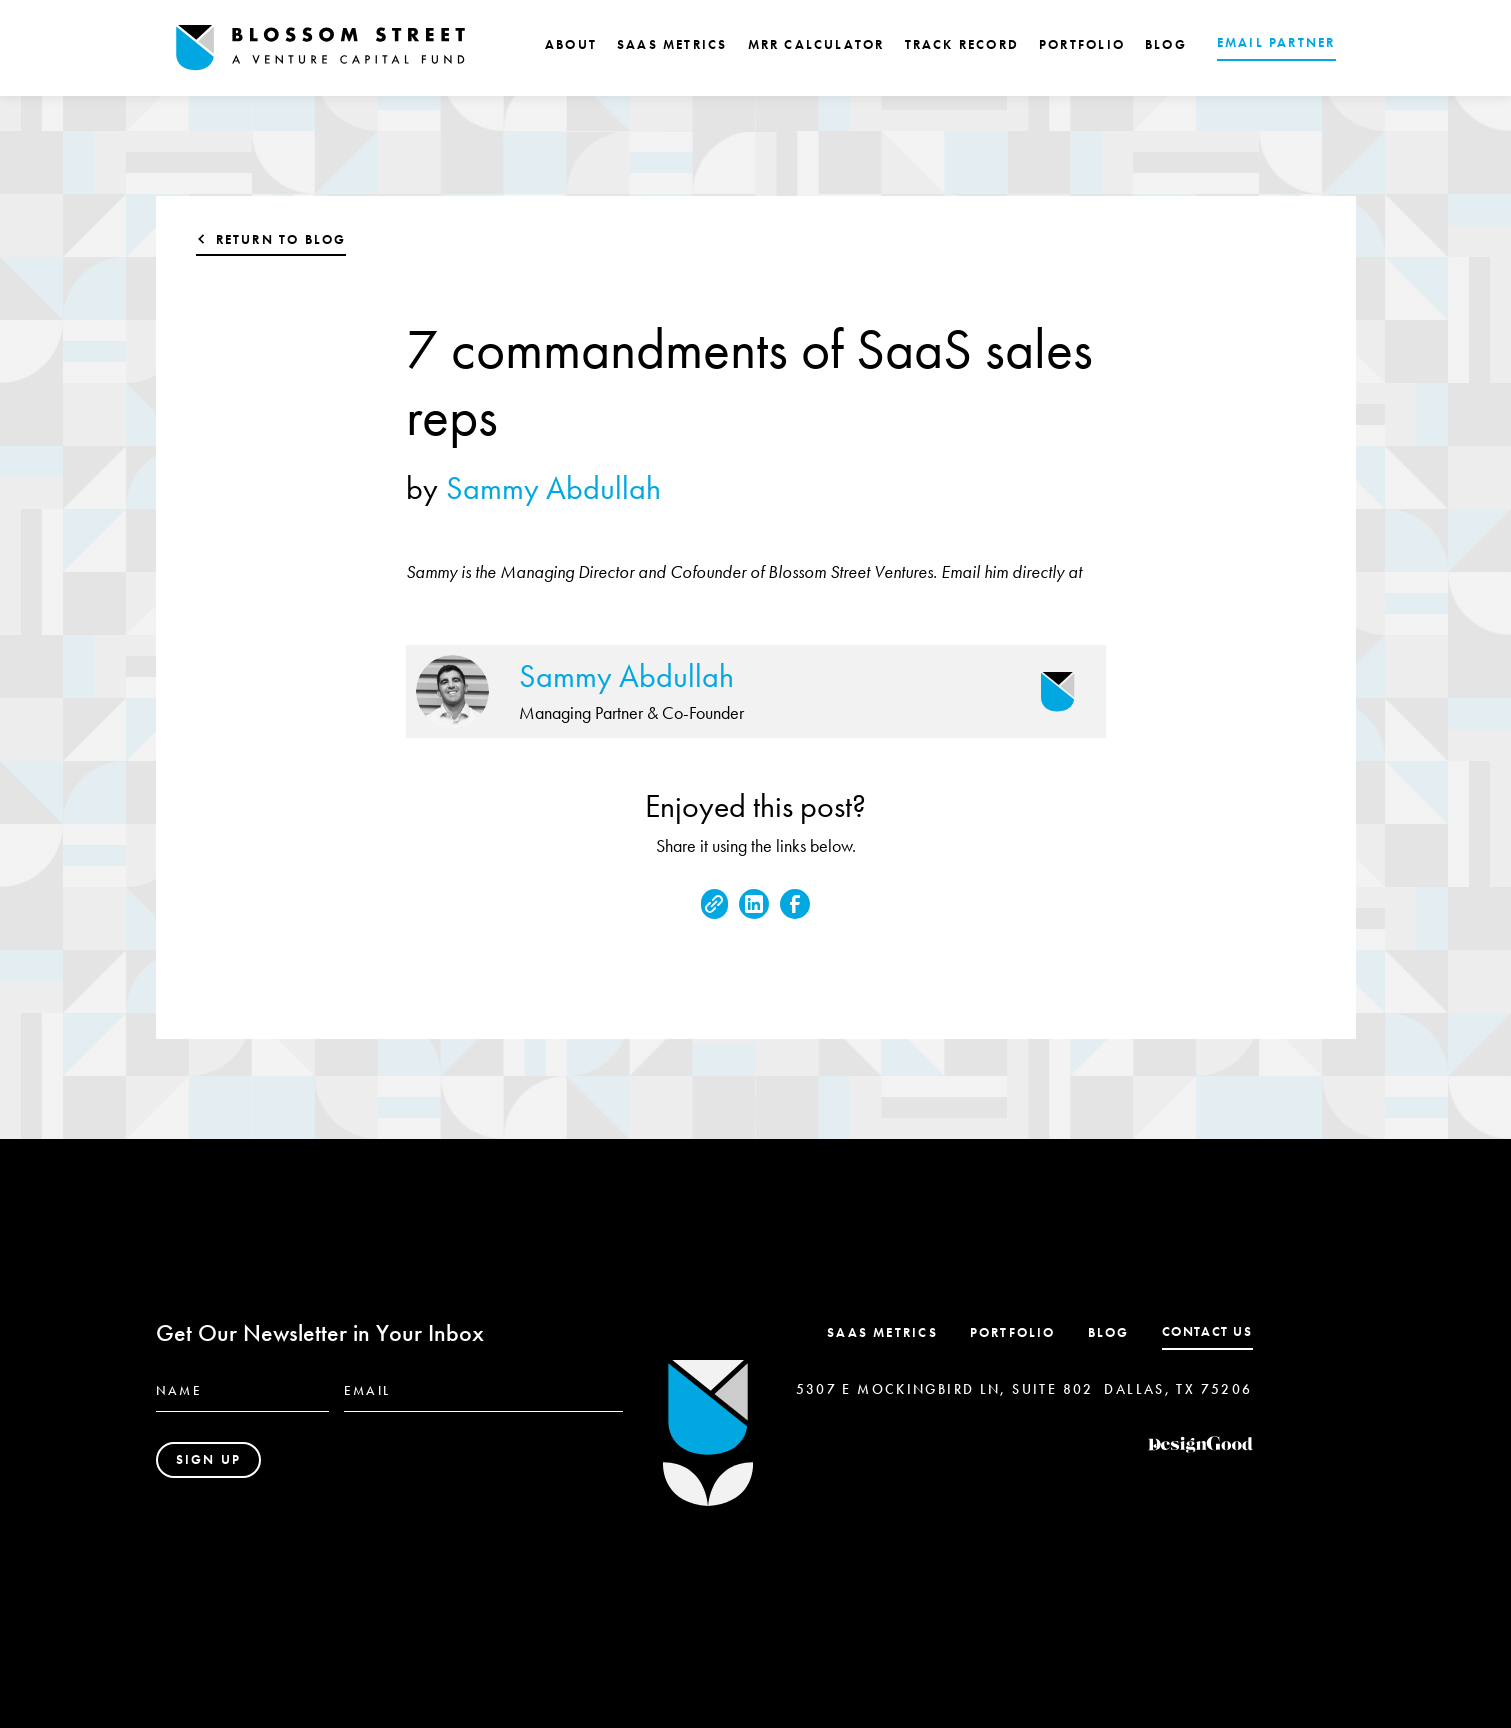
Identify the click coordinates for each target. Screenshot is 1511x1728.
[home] (321, 48)
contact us (1207, 1331)
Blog (1109, 1332)
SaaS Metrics (882, 1332)
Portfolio (1013, 1332)
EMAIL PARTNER (1276, 42)
